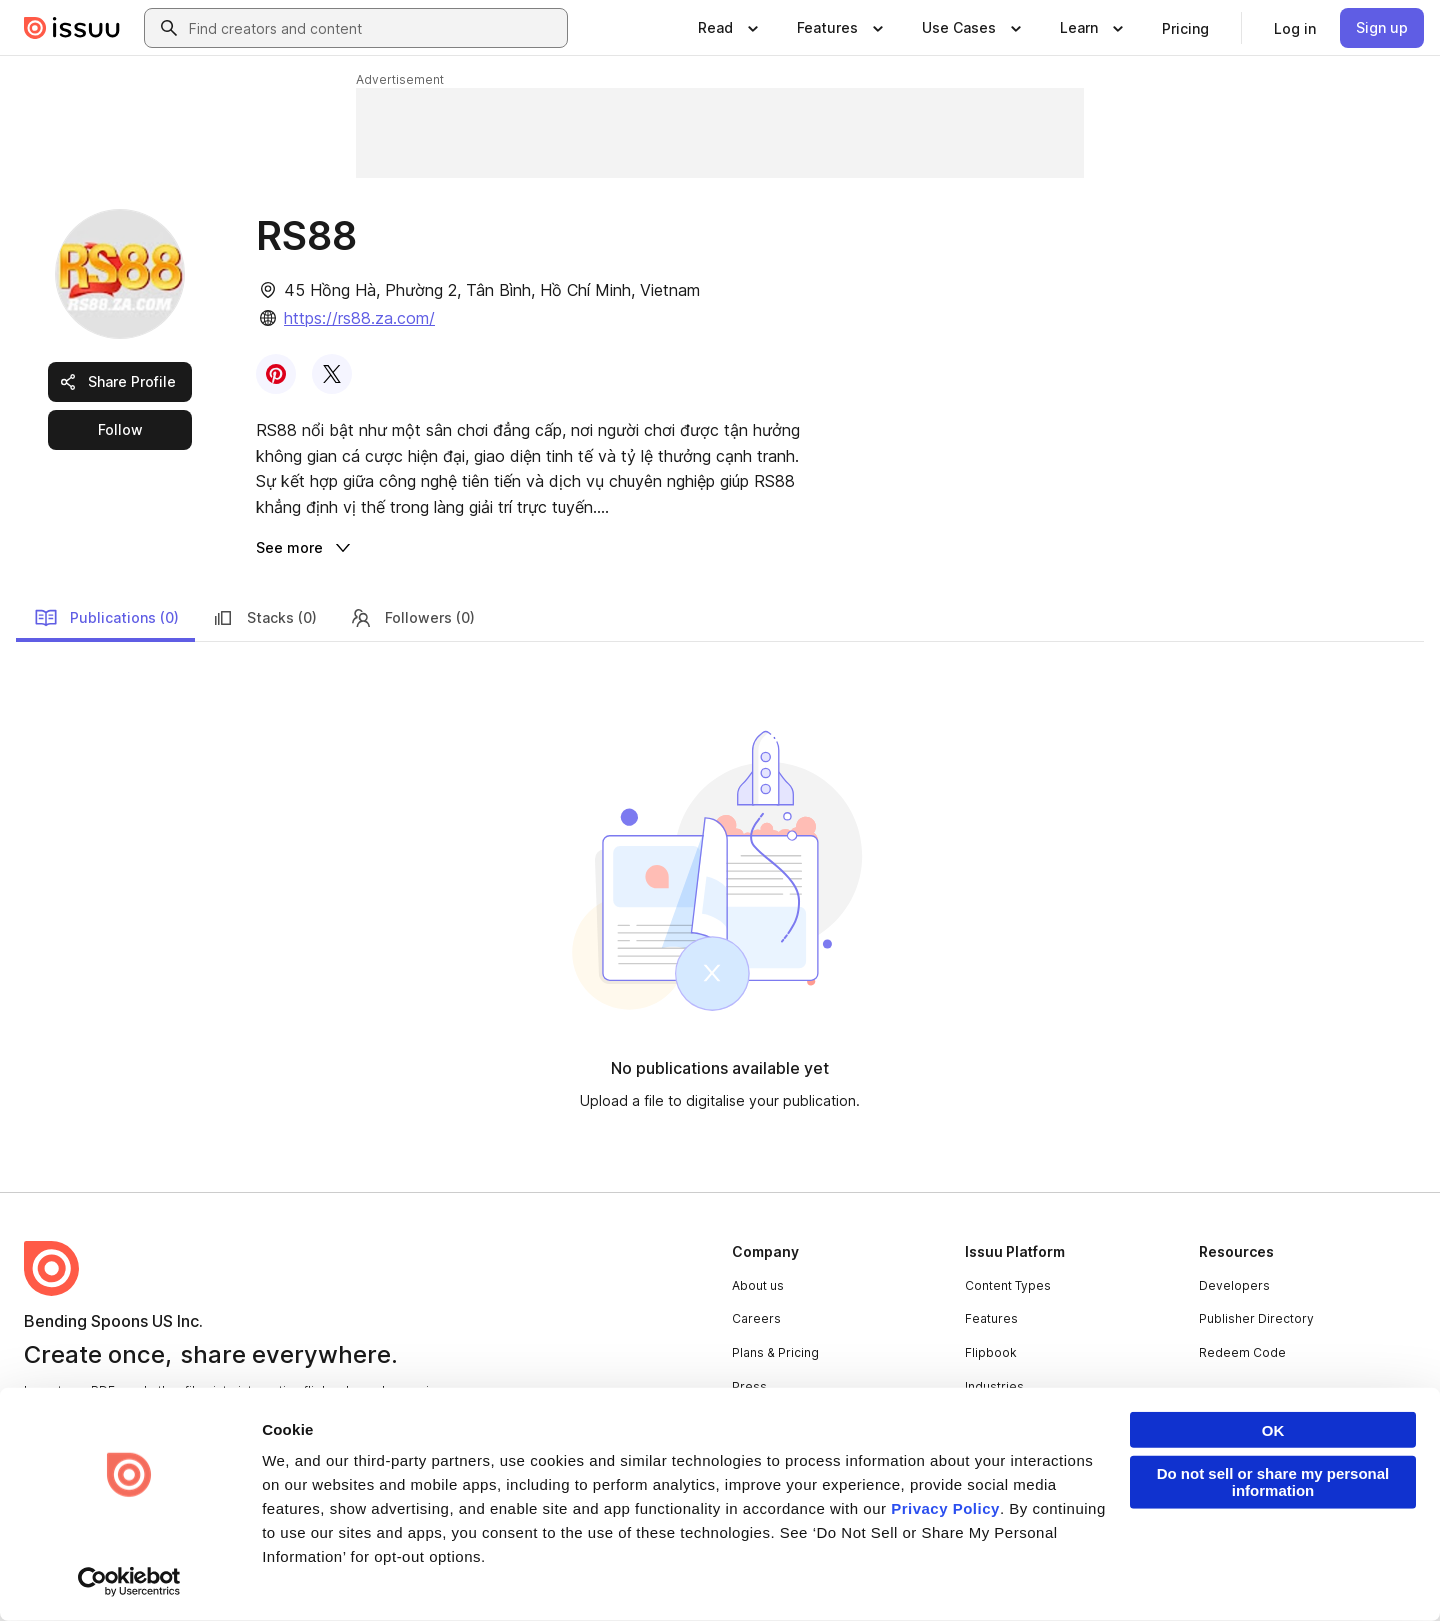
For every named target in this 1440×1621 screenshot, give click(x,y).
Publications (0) (106, 618)
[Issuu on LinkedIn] (1152, 1573)
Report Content (325, 1573)
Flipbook (991, 1352)
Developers (1234, 1285)
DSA (468, 1573)
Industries (994, 1386)
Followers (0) (412, 618)
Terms (42, 1573)
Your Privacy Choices (678, 1574)
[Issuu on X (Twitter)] (1232, 1573)
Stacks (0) (264, 618)
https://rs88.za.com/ (359, 318)
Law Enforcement (204, 1573)
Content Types (1008, 1285)
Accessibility (542, 1573)
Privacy (107, 1573)
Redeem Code (1242, 1352)
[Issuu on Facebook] (1072, 1573)
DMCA (413, 1573)
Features (991, 1318)
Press (749, 1386)
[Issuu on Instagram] (1312, 1573)
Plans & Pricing (775, 1352)
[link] (1185, 28)
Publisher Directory (1256, 1318)
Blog (745, 1419)
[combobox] (374, 28)
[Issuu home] (72, 28)
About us (758, 1285)
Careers (756, 1318)
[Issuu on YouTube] (1392, 1573)
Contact (755, 1453)
